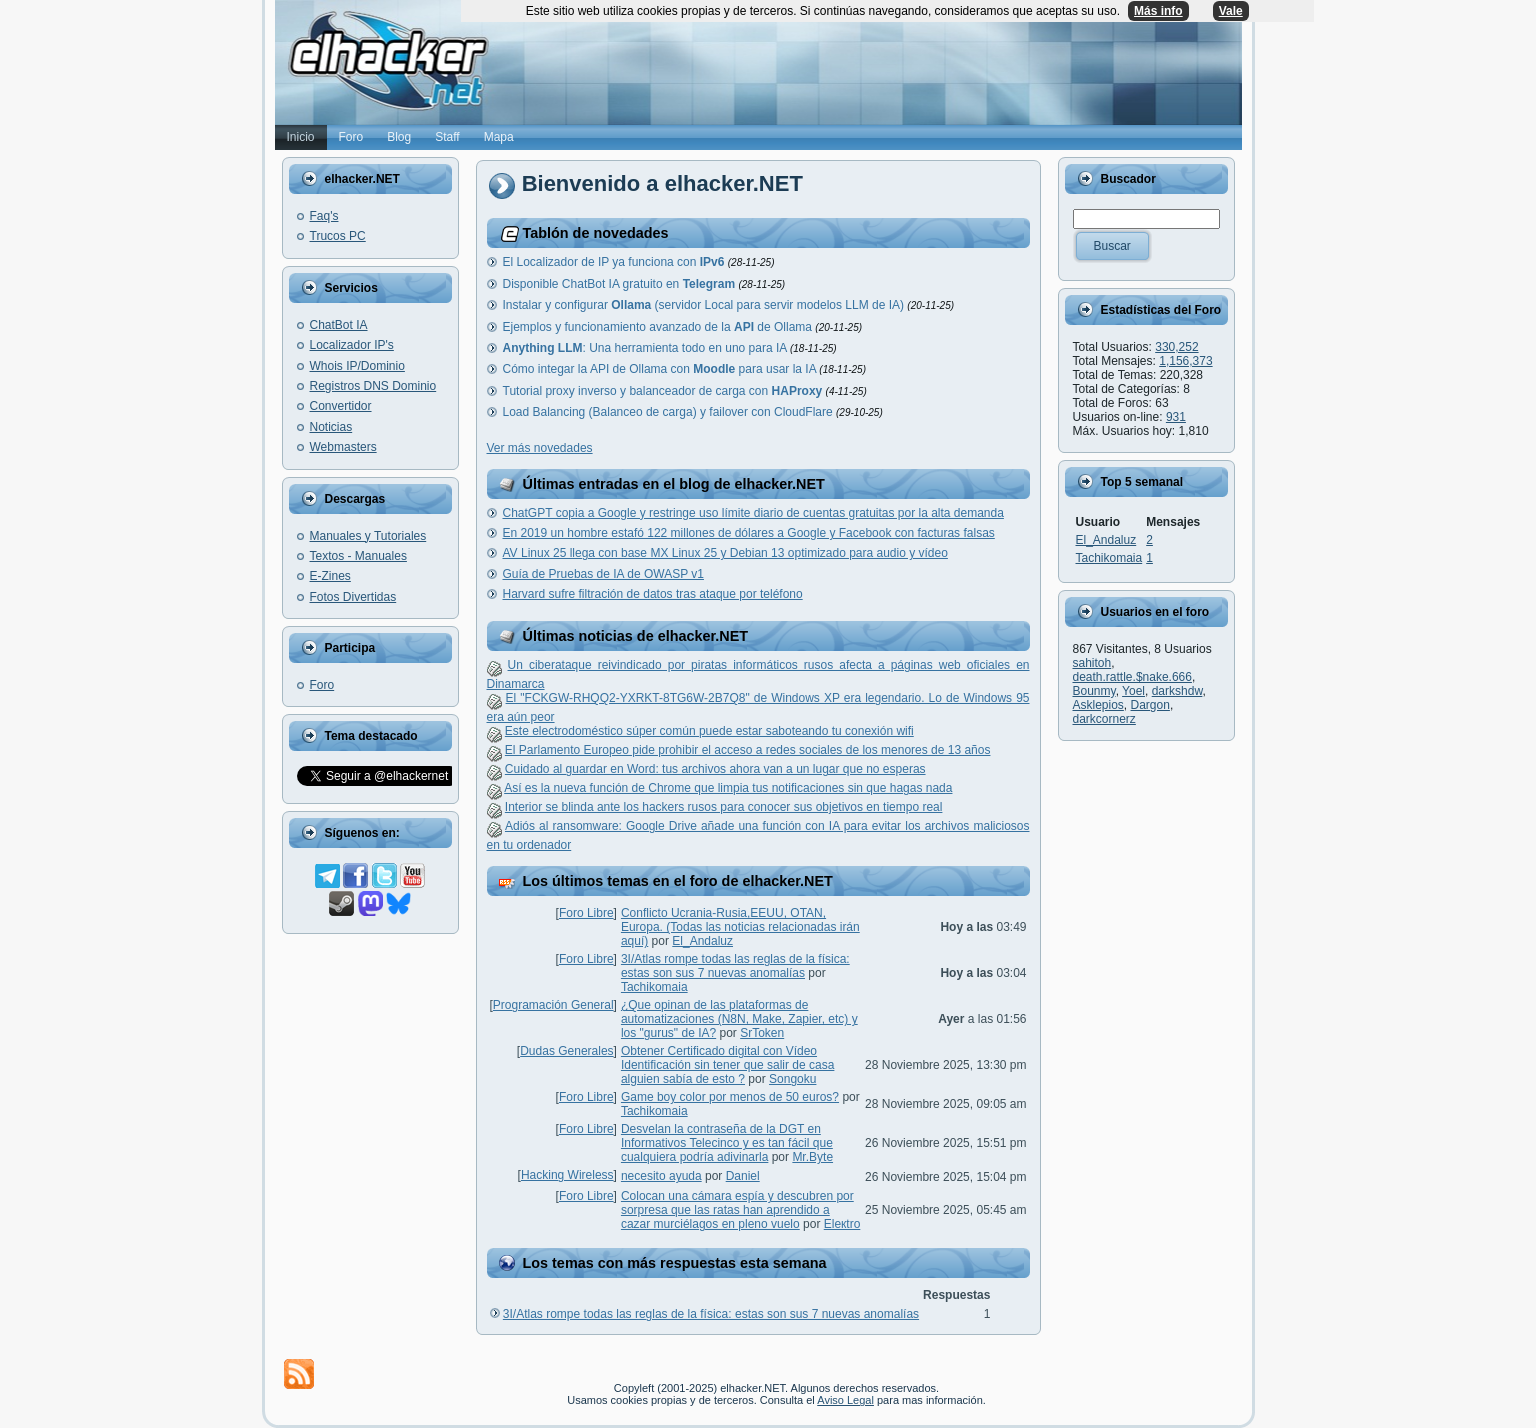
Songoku (792, 1079)
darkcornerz (1104, 719)
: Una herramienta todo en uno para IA (646, 348)
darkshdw (1177, 691)
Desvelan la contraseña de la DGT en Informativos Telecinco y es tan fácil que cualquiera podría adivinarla (727, 1143)
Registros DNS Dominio (373, 386)
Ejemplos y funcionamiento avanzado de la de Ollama (659, 327)
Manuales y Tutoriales (368, 536)
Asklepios (1098, 705)
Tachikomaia (654, 987)
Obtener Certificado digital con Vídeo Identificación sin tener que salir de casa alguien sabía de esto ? (727, 1065)
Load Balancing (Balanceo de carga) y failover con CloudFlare (670, 412)
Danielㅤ (743, 1176)
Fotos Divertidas (353, 597)
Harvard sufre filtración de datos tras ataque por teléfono (653, 594)
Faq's (324, 216)
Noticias (331, 427)
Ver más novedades (540, 448)
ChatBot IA (339, 325)
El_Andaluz (702, 941)
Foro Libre (586, 913)
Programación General (553, 1005)
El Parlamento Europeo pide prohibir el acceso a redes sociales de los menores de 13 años (748, 750)
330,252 (1176, 347)
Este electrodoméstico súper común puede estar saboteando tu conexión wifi (709, 731)
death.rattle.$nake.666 (1132, 677)
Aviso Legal (845, 1400)
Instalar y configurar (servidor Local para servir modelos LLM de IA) (705, 305)
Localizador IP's (352, 345)
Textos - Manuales (358, 556)
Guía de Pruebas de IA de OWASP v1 (603, 574)
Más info (1158, 11)
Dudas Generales (566, 1051)
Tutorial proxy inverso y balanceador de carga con (664, 391)
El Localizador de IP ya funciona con (615, 262)
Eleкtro (842, 1224)
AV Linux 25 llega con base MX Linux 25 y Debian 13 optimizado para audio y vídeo (725, 553)
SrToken (762, 1033)
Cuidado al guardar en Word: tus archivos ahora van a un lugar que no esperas (715, 769)
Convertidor (341, 406)
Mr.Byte (812, 1157)
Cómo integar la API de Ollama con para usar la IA (661, 369)
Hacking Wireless (567, 1175)
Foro (322, 685)
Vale (1231, 11)
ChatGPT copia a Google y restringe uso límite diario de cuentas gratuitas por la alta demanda (753, 513)
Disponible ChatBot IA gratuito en (621, 284)
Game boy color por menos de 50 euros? (730, 1097)
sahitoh (1092, 663)
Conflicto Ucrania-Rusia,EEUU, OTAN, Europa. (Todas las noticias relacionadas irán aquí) (740, 927)
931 (1176, 417)
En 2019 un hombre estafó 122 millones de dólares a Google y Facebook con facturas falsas (749, 533)
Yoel (1133, 691)
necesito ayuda (661, 1176)
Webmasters (343, 447)
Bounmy (1094, 691)
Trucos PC (338, 236)
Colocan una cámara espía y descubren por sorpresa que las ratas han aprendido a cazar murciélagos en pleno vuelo (737, 1210)
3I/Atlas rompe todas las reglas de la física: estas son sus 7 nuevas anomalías (735, 966)
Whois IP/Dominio (357, 366)
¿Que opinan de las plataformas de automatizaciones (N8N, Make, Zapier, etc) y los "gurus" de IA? (739, 1019)
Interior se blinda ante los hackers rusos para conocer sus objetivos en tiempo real (724, 807)
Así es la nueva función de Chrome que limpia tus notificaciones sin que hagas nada (728, 788)
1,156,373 (1185, 361)
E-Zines (330, 576)
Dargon (1150, 705)
